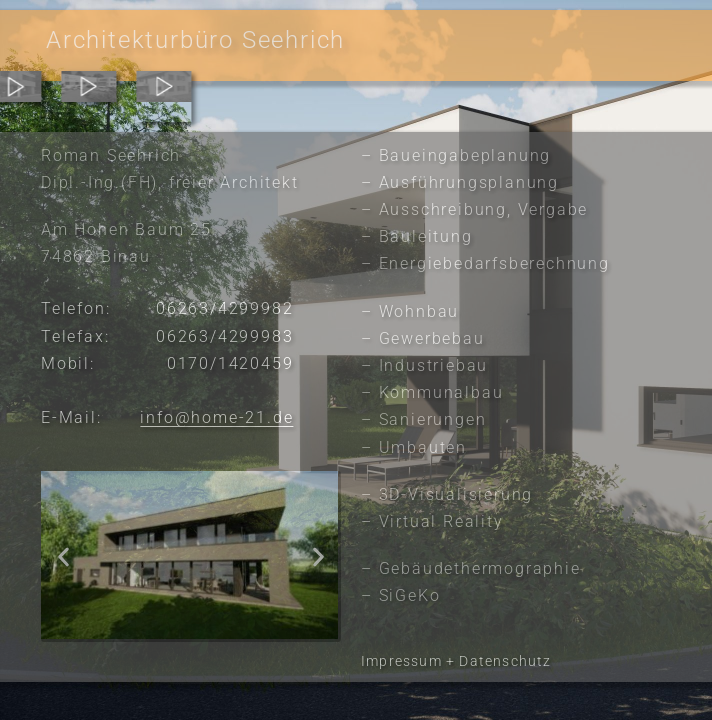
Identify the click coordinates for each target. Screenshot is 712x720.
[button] (63, 556)
